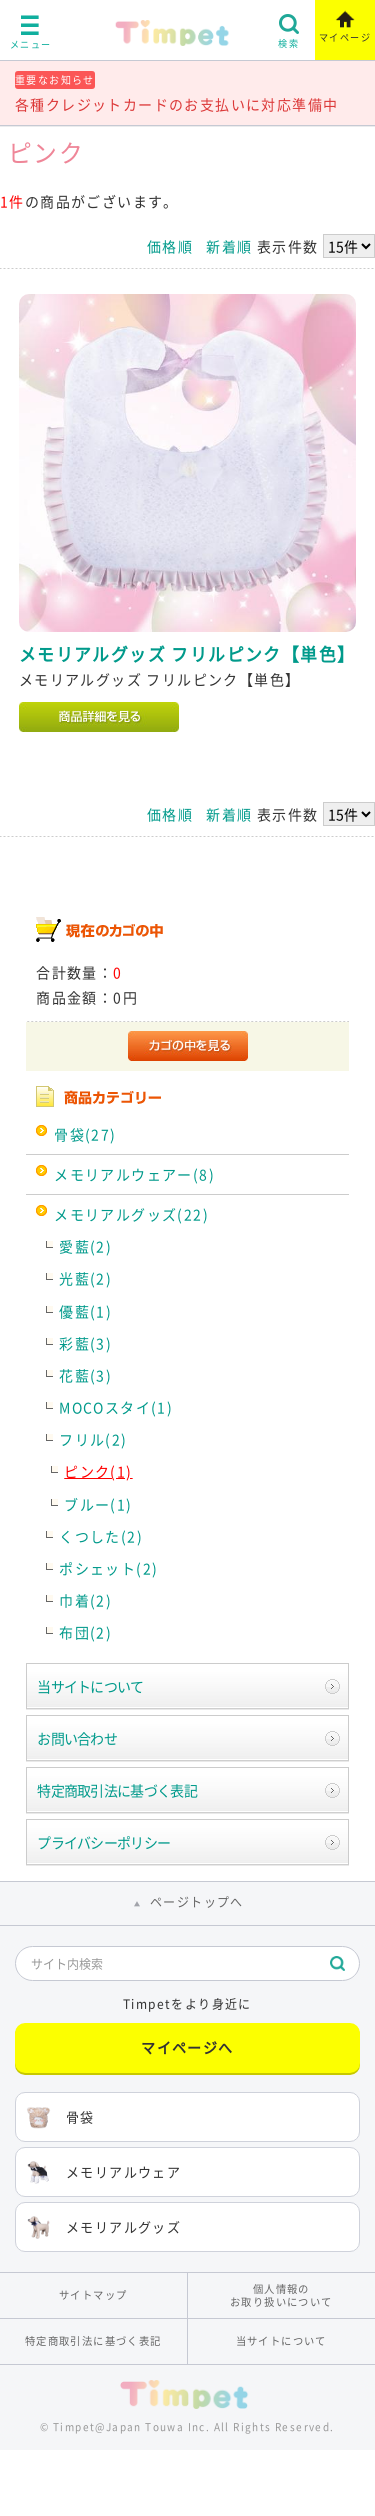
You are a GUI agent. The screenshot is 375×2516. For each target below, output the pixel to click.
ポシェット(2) (108, 1568)
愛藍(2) (85, 1246)
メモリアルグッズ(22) (131, 1214)
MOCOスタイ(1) (116, 1407)
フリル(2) (93, 1439)
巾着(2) (85, 1600)
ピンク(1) (98, 1471)
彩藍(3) (85, 1343)
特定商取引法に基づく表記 (117, 1790)
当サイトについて (90, 1686)
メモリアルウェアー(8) (134, 1174)
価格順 (170, 246)
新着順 (229, 246)
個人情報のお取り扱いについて (281, 2295)
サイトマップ (93, 2294)
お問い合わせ (77, 1738)
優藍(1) (85, 1311)
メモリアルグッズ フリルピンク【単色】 (187, 654)
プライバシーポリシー (103, 1842)
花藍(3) (85, 1375)
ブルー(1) (98, 1504)
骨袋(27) (85, 1134)
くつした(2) (101, 1536)
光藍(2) (85, 1278)
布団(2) (85, 1632)
